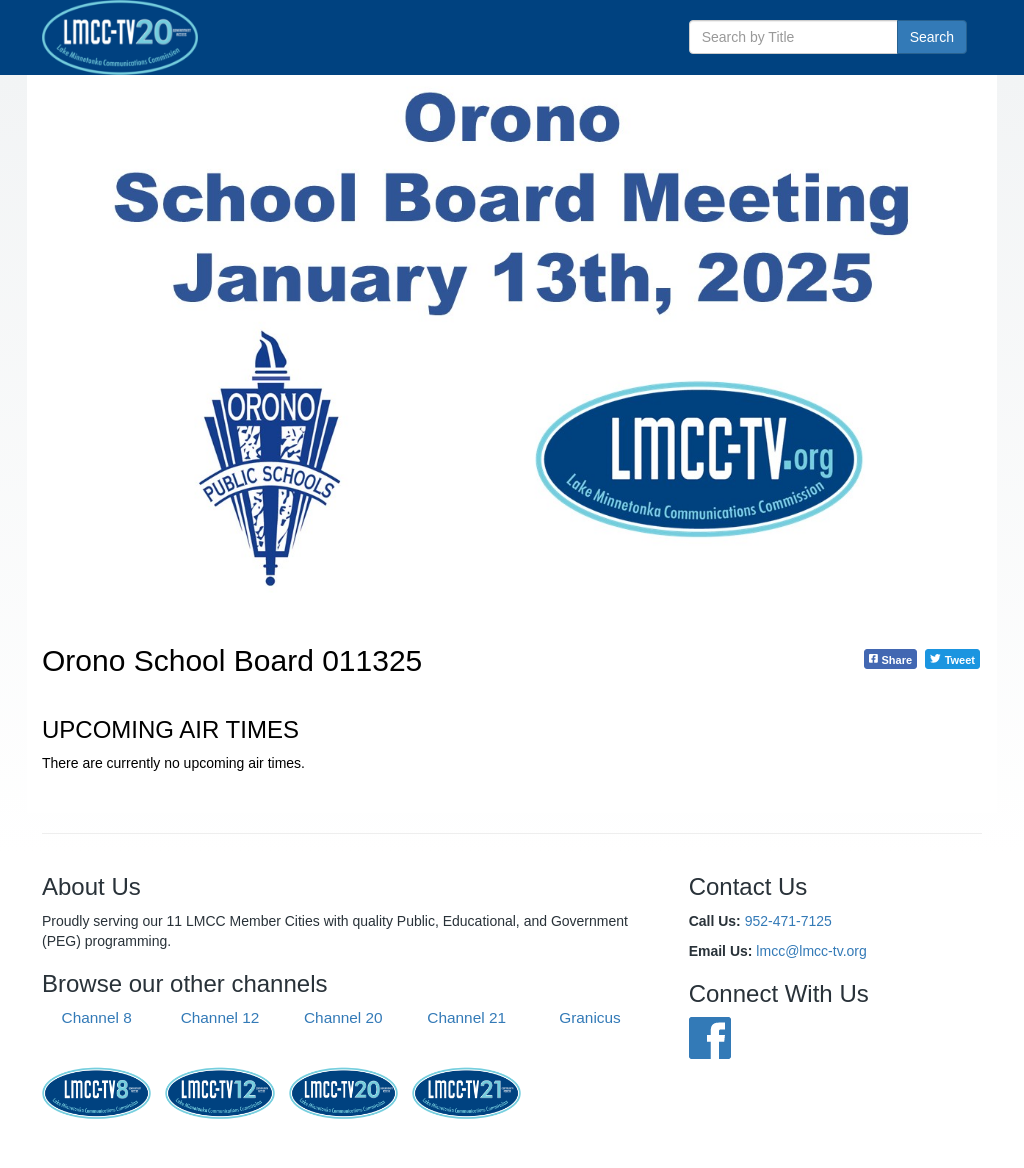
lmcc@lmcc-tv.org (811, 951)
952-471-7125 (788, 921)
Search (932, 37)
